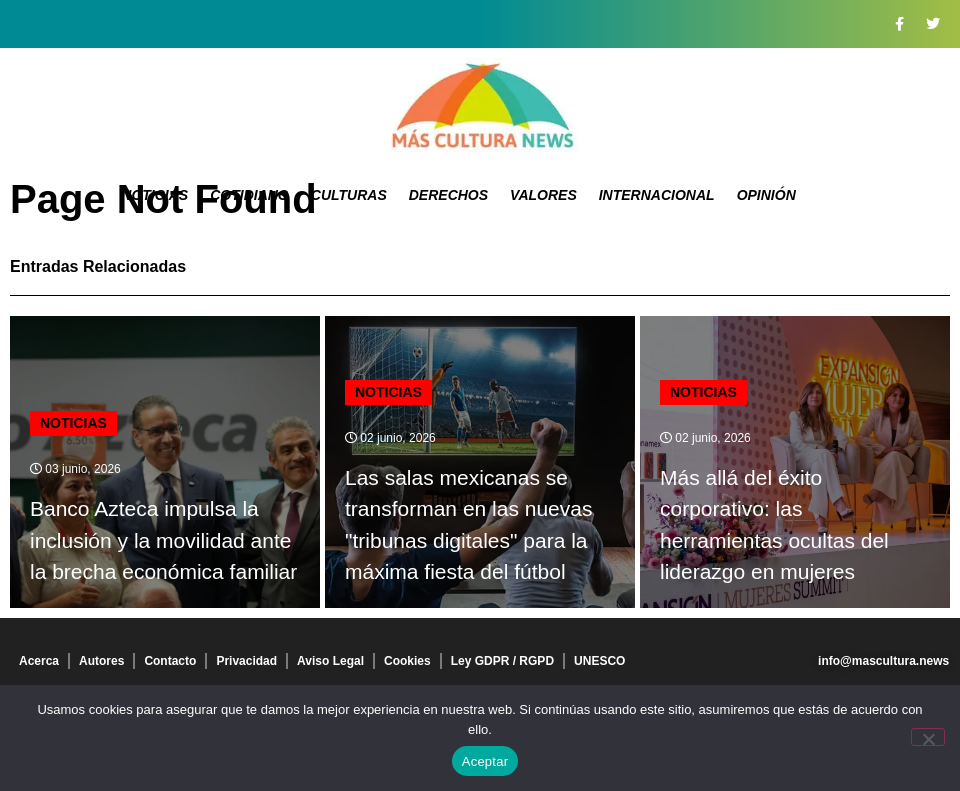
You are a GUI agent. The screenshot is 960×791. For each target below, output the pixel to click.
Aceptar (485, 761)
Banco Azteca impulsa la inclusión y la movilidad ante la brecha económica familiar (163, 540)
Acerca (39, 661)
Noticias (154, 195)
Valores (543, 195)
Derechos (448, 195)
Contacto (170, 661)
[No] (928, 737)
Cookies (407, 661)
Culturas (349, 195)
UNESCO (599, 661)
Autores (101, 661)
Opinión (766, 195)
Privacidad (246, 661)
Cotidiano (249, 195)
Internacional (657, 195)
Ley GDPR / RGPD (502, 661)
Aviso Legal (330, 661)
